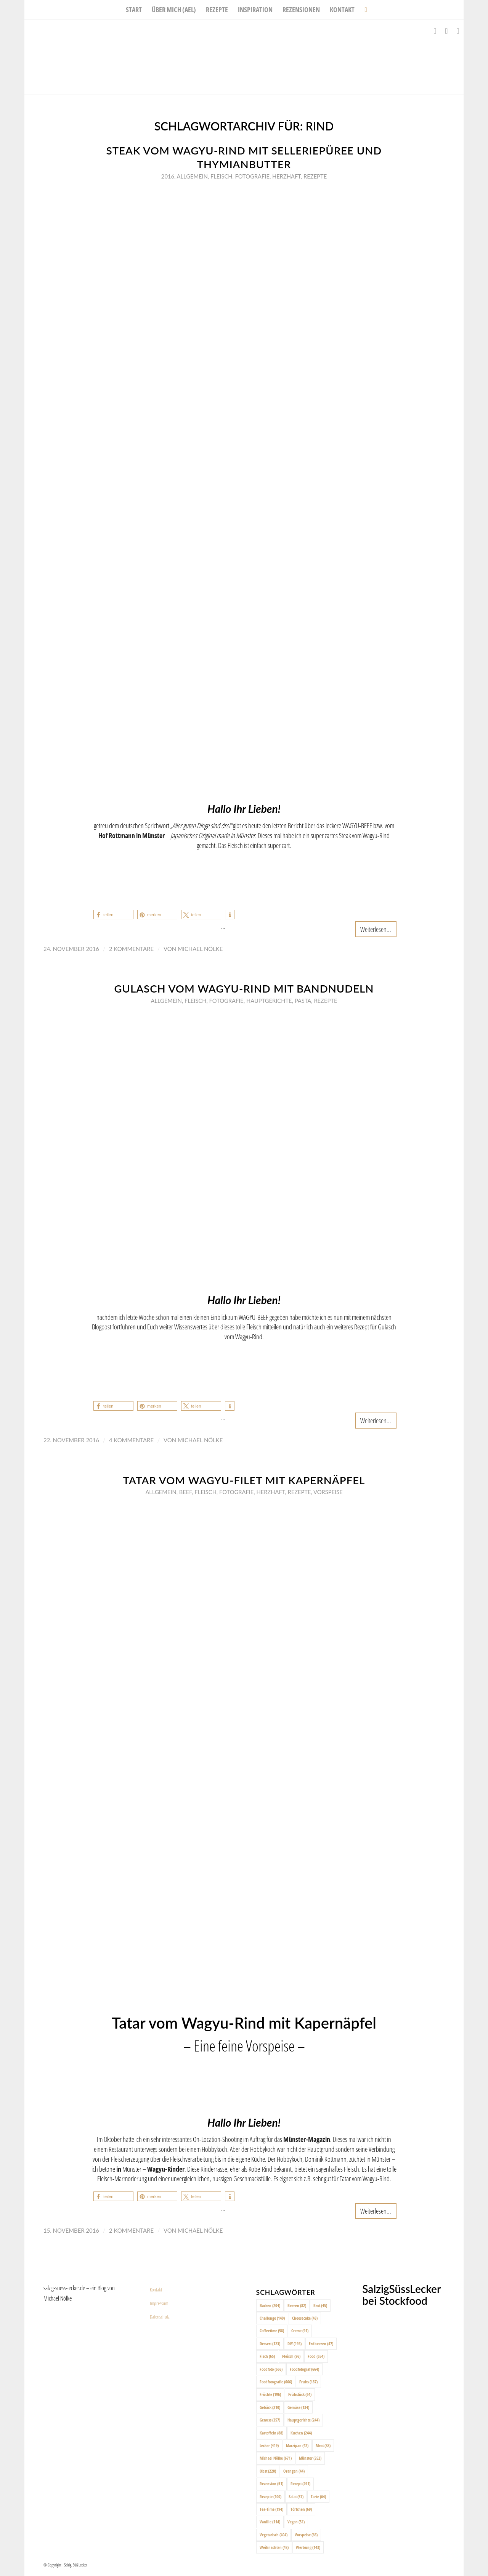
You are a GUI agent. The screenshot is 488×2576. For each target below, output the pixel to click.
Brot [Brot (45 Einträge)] (320, 2305)
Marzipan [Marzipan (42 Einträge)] (297, 2445)
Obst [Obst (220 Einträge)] (268, 2471)
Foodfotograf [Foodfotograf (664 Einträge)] (304, 2369)
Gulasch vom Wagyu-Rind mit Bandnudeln (244, 988)
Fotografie (252, 176)
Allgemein (192, 176)
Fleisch (221, 176)
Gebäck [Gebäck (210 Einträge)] (270, 2407)
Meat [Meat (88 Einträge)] (323, 2445)
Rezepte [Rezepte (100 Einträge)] (270, 2496)
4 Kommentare (131, 1440)
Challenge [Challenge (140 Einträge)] (272, 2318)
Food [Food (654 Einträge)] (316, 2356)
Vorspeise (328, 1491)
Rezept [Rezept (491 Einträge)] (300, 2483)
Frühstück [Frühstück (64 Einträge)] (299, 2394)
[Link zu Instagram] (446, 31)
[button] (113, 914)
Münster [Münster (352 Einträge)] (310, 2458)
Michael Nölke (200, 948)
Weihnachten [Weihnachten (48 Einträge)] (274, 2547)
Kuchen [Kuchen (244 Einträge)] (301, 2433)
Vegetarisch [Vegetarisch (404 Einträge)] (273, 2534)
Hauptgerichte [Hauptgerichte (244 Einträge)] (303, 2420)
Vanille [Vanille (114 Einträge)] (270, 2522)
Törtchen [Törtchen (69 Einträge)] (301, 2509)
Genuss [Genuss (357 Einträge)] (270, 2420)
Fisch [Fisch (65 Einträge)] (267, 2356)
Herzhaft (286, 176)
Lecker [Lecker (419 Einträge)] (269, 2445)
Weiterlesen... (375, 929)
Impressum (159, 2303)
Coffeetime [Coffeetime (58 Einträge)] (272, 2330)
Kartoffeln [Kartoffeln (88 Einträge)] (271, 2433)
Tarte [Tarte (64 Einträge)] (318, 2496)
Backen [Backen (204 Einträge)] (270, 2305)
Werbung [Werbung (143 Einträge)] (308, 2547)
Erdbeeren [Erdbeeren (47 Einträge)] (321, 2343)
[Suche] (363, 9)
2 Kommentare (131, 948)
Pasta (303, 1000)
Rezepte (315, 176)
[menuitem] (134, 9)
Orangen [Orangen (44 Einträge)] (294, 2471)
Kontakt (156, 2289)
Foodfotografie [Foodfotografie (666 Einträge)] (276, 2382)
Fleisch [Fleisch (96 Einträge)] (291, 2356)
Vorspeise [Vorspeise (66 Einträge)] (306, 2534)
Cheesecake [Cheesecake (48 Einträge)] (305, 2318)
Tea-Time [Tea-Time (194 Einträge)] (271, 2509)
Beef (185, 1491)
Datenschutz (160, 2316)
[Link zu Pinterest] (458, 31)
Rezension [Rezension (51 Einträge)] (271, 2483)
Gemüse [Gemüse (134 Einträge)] (298, 2407)
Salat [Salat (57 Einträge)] (296, 2496)
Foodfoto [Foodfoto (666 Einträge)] (271, 2369)
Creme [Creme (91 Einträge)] (299, 2330)
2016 (167, 176)
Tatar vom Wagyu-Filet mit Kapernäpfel (244, 1480)
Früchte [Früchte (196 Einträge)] (270, 2394)
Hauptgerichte (269, 1000)
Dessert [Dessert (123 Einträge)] (270, 2343)
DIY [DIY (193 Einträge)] (294, 2343)
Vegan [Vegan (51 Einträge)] (296, 2522)
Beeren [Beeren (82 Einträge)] (296, 2305)
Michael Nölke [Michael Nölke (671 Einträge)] (276, 2458)
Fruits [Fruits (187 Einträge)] (308, 2382)
